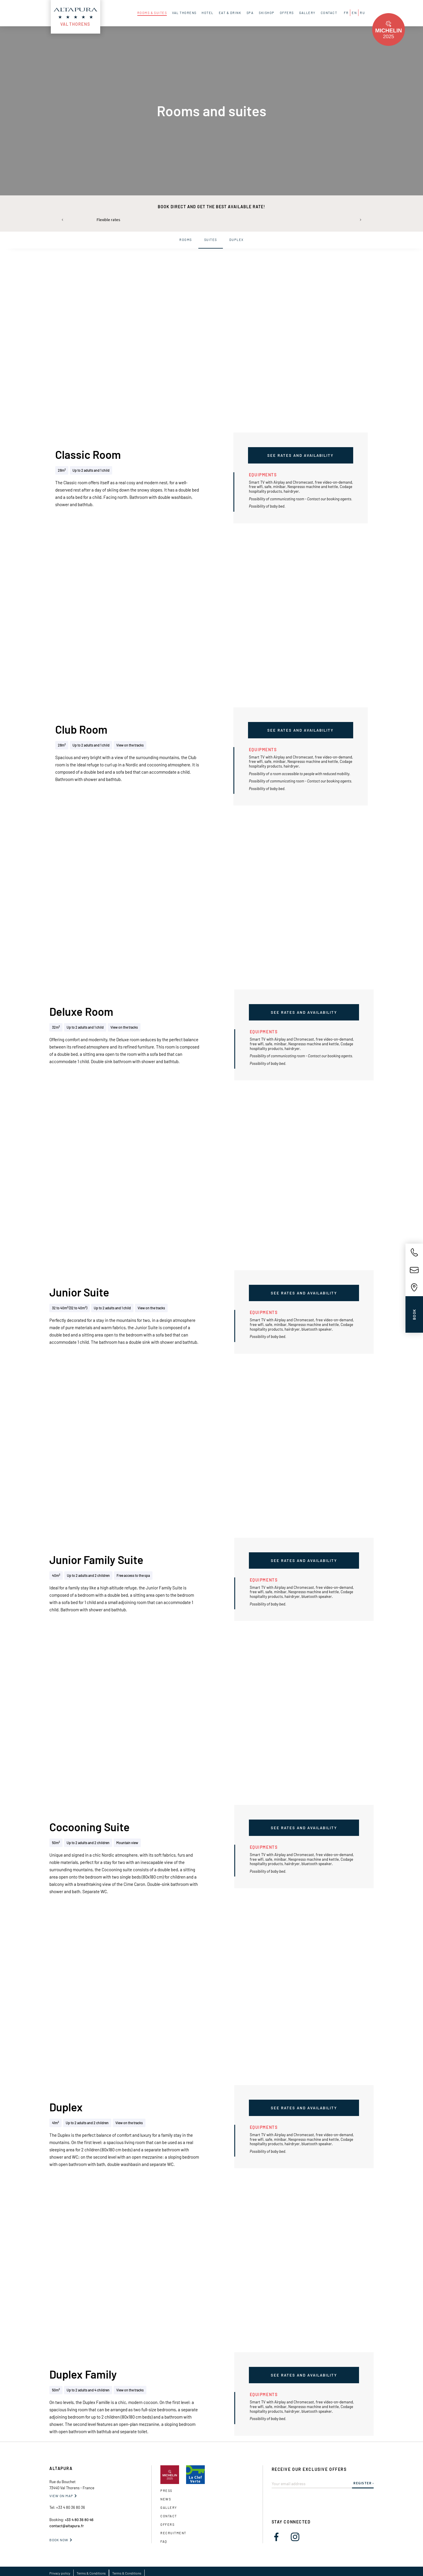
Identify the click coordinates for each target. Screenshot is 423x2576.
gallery (168, 2507)
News (165, 2499)
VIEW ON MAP (61, 2496)
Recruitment (173, 2533)
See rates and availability (300, 455)
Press (166, 2490)
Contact (168, 2516)
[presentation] (316, 2499)
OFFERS (167, 2524)
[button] (62, 220)
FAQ (163, 2541)
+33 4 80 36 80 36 (70, 2507)
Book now (58, 2540)
